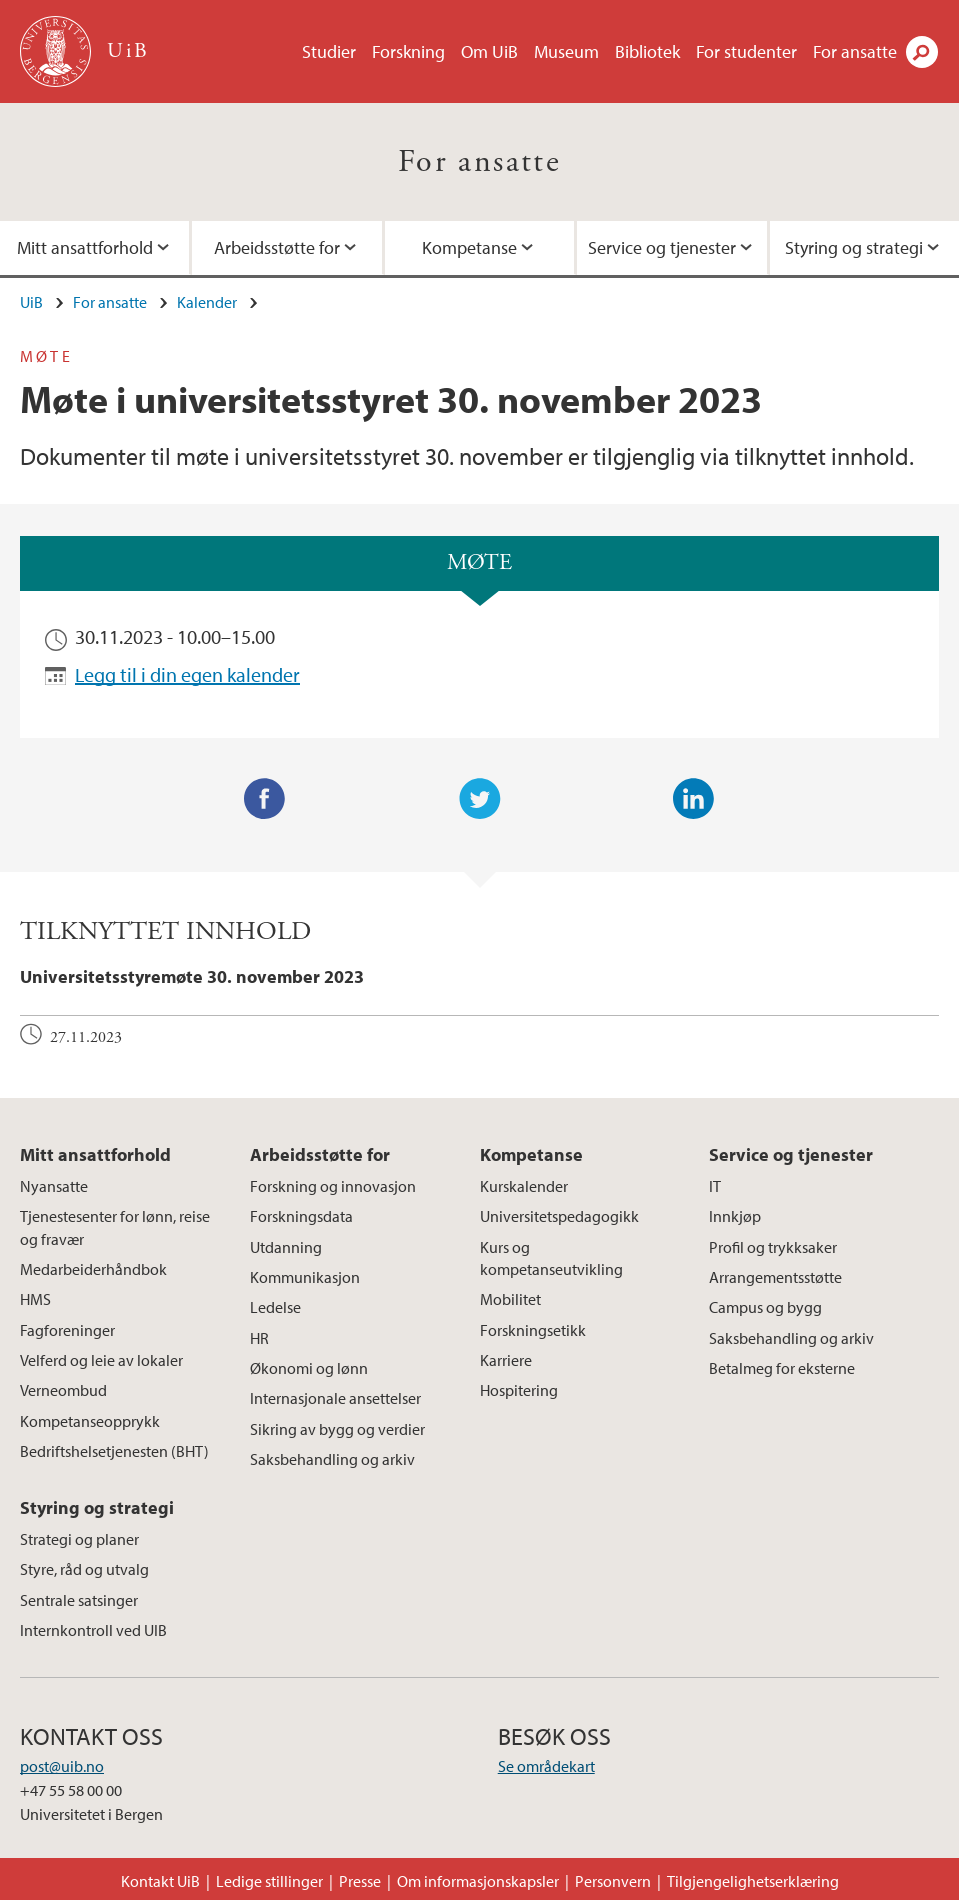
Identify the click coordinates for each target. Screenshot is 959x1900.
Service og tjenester (662, 247)
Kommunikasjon (305, 1277)
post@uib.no (62, 1766)
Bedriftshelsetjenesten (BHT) (114, 1451)
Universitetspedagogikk (559, 1216)
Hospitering (519, 1390)
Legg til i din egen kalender (187, 674)
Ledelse (275, 1307)
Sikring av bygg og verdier (337, 1429)
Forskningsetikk (533, 1330)
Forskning (408, 51)
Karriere (506, 1360)
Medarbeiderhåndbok (93, 1269)
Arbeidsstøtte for (277, 247)
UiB (31, 302)
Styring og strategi (97, 1507)
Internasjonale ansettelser (335, 1398)
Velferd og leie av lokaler (101, 1360)
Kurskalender (524, 1186)
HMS (35, 1299)
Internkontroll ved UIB (93, 1630)
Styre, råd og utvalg (84, 1569)
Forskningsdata (301, 1216)
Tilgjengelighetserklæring (753, 1881)
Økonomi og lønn (309, 1368)
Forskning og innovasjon (333, 1186)
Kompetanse (469, 247)
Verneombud (63, 1390)
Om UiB (489, 51)
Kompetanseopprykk (90, 1421)
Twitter (480, 799)
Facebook (265, 799)
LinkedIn (694, 799)
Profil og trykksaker (773, 1247)
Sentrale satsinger (79, 1600)
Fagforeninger (67, 1330)
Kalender (207, 302)
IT (715, 1186)
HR (259, 1338)
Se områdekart (546, 1766)
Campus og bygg (765, 1307)
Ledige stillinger (269, 1881)
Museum (566, 51)
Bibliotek (647, 51)
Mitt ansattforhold (95, 1154)
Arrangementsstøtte (775, 1277)
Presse (360, 1881)
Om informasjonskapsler (478, 1881)
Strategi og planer (79, 1539)
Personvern (613, 1881)
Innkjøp (735, 1216)
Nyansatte (54, 1186)
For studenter (746, 51)
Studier (329, 51)
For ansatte (855, 51)
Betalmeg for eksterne (782, 1368)
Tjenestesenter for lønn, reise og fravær (115, 1227)
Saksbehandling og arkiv (332, 1459)
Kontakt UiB (160, 1881)
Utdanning (286, 1247)
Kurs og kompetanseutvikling (551, 1258)
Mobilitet (510, 1299)
